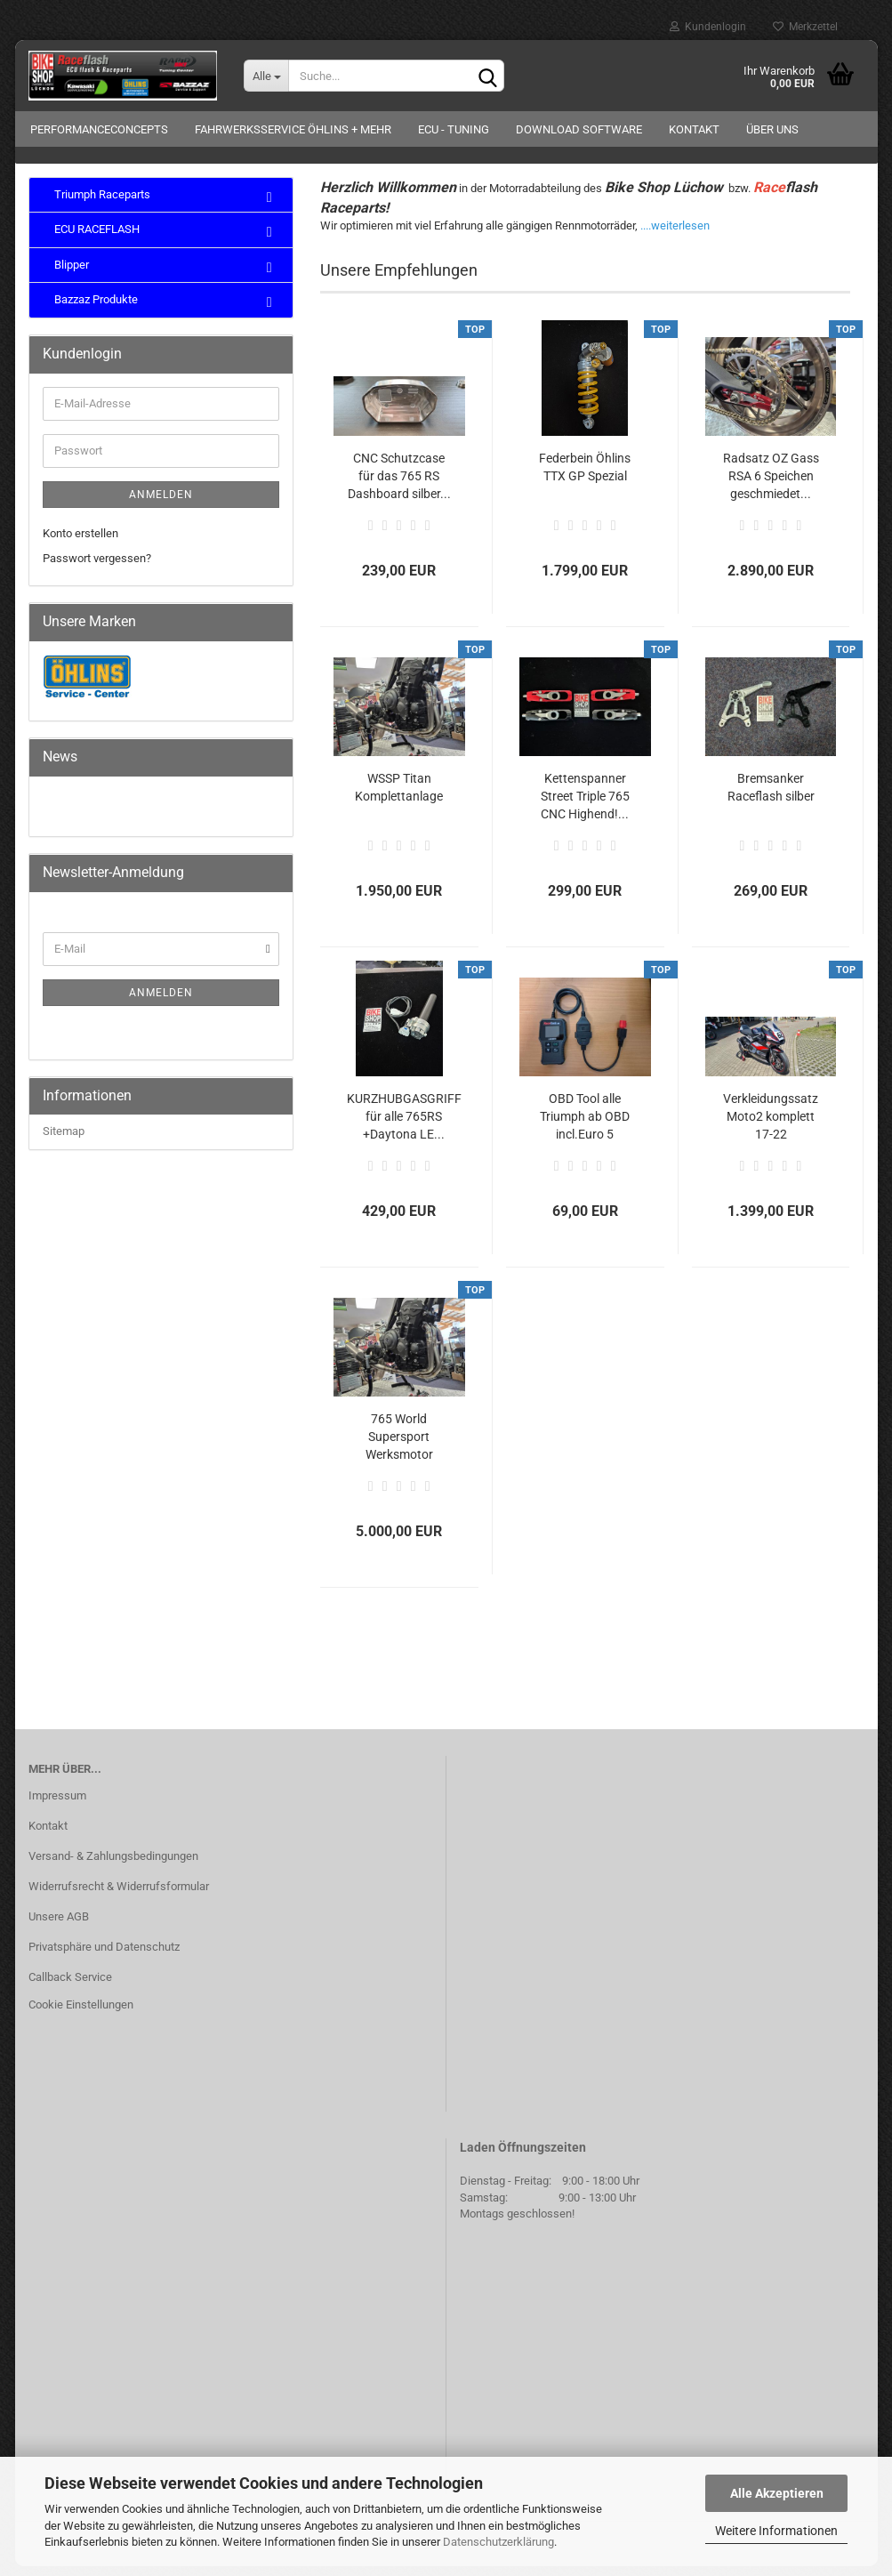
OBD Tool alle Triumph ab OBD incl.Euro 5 (585, 1126)
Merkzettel (805, 26)
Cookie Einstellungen (80, 2015)
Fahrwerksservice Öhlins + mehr (293, 129)
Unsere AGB (58, 1926)
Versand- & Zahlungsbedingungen (113, 1865)
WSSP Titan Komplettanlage (399, 797)
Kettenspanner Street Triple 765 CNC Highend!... (585, 806)
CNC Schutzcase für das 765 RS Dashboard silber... (399, 486)
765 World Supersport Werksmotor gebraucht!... (399, 1447)
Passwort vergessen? (97, 569)
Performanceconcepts (99, 129)
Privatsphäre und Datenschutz (104, 1956)
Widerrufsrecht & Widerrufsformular (118, 1896)
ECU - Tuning (453, 129)
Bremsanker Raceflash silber (771, 797)
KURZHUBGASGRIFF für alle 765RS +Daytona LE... (404, 1126)
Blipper (70, 274)
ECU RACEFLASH (96, 239)
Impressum (57, 1805)
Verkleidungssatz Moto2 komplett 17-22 (770, 1126)
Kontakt (694, 129)
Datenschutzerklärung (498, 2541)
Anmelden (161, 504)
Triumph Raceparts (101, 204)
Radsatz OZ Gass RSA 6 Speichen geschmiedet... (771, 486)
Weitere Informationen (776, 2531)
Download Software (579, 129)
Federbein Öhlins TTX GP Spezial (585, 477)
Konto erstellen (80, 543)
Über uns (772, 129)
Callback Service (70, 1986)
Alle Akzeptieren (777, 2493)
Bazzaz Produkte (95, 310)
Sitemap (63, 1141)
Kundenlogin (708, 26)
